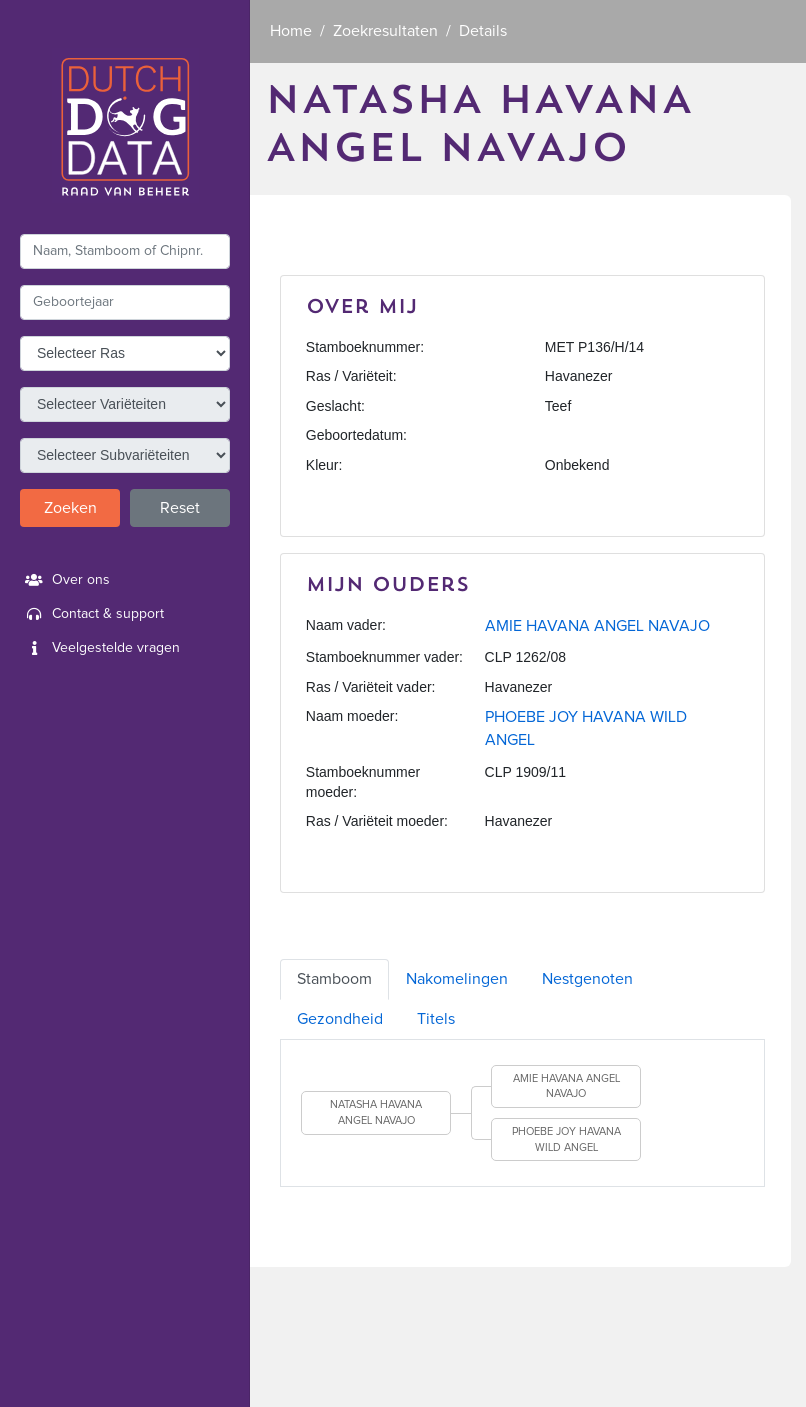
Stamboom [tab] (334, 979)
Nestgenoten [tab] (587, 979)
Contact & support (92, 614)
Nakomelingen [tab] (457, 979)
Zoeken (70, 508)
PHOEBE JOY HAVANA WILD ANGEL (566, 1139)
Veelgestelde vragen (100, 648)
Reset (180, 508)
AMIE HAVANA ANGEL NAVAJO (597, 626)
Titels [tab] (436, 1019)
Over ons (65, 580)
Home (291, 31)
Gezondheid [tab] (340, 1019)
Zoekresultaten (385, 31)
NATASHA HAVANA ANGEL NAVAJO (376, 1112)
